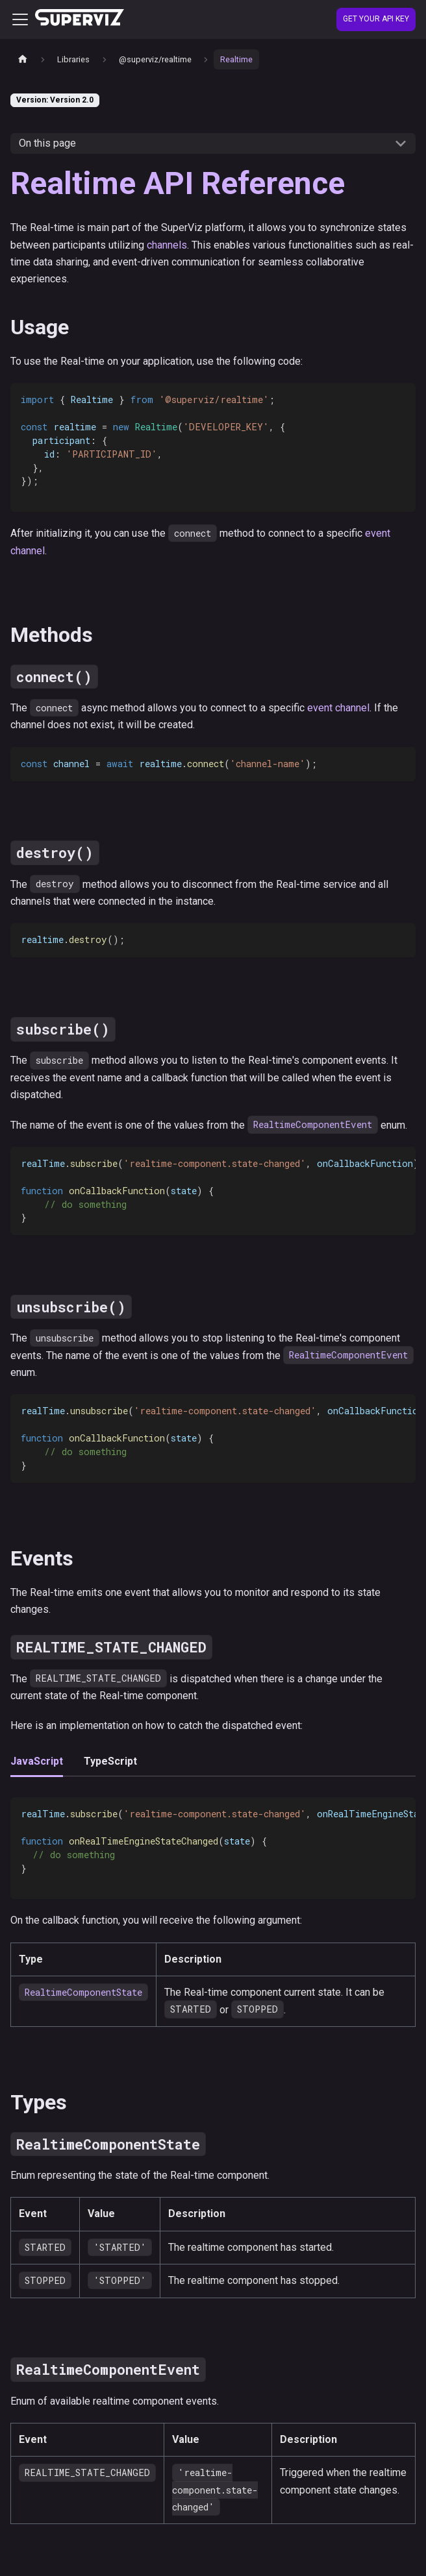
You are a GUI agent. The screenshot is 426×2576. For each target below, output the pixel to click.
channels (167, 245)
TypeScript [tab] (110, 1761)
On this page (47, 143)
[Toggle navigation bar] (20, 19)
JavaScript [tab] (36, 1761)
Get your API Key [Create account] (376, 18)
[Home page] (22, 59)
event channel (338, 708)
